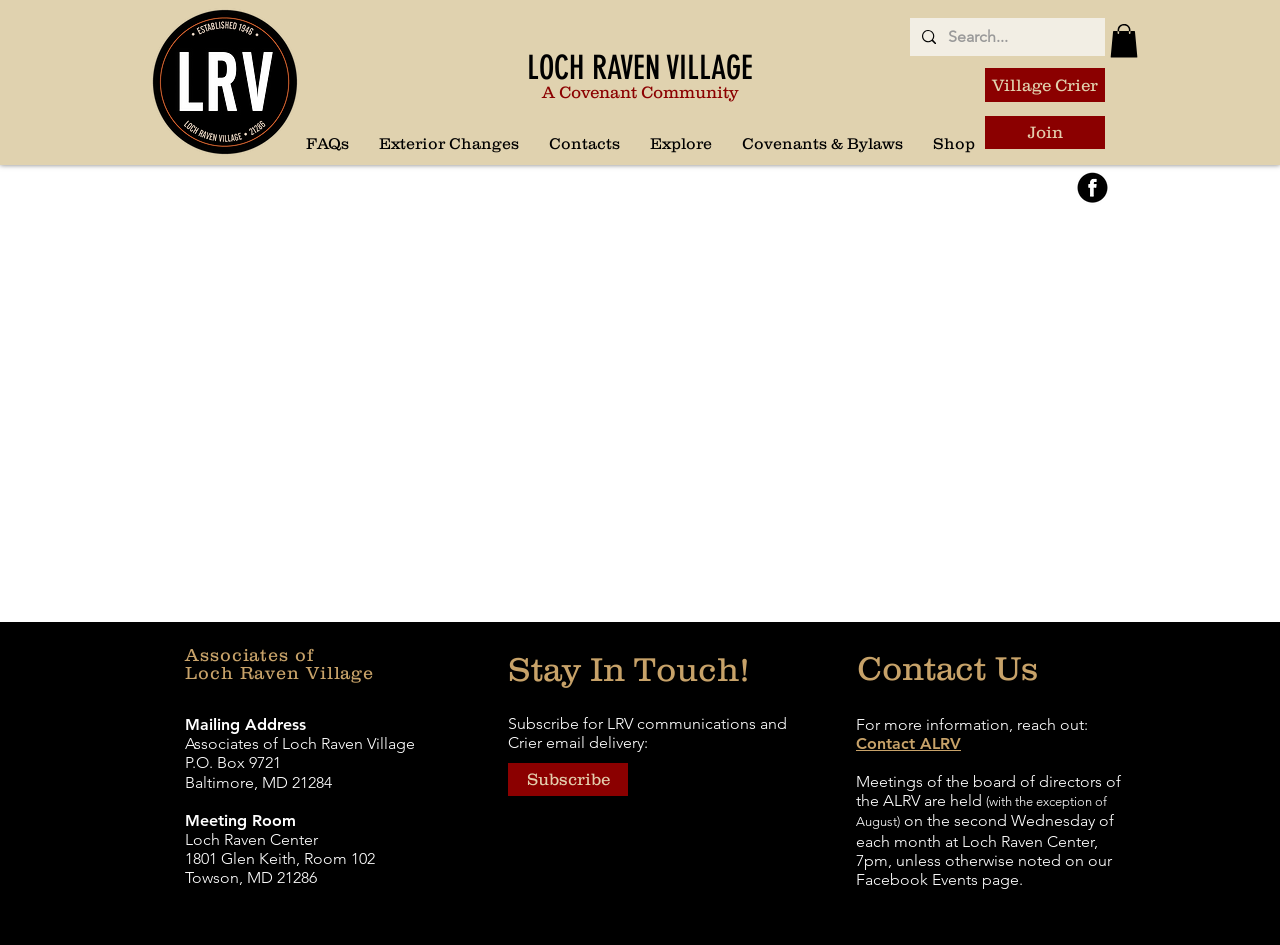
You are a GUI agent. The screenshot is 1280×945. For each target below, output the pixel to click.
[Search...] (1005, 37)
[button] (681, 143)
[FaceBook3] (1092, 187)
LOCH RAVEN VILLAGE (640, 67)
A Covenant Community (640, 92)
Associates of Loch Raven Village (279, 664)
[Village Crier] (1045, 85)
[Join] (1045, 132)
